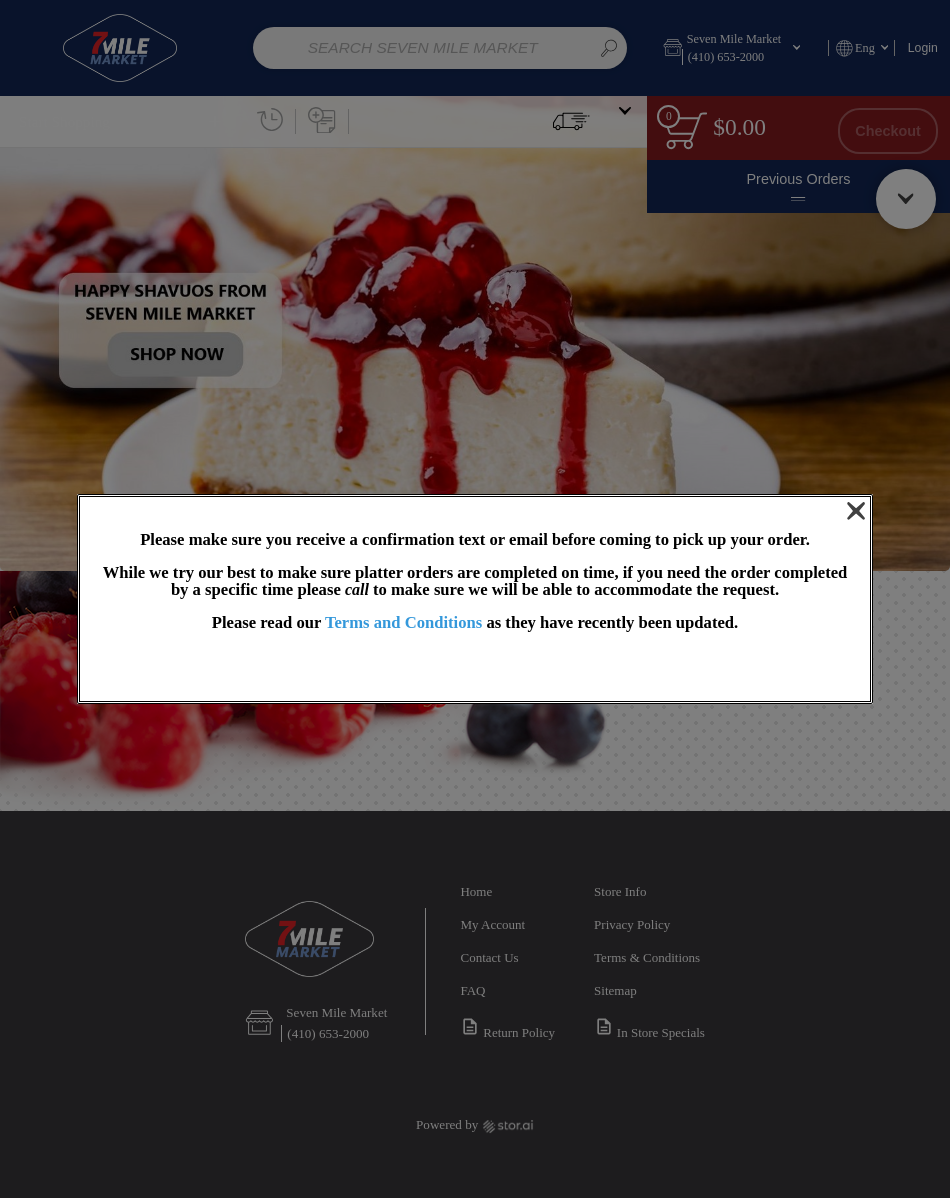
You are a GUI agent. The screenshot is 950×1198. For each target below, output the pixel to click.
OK (475, 668)
